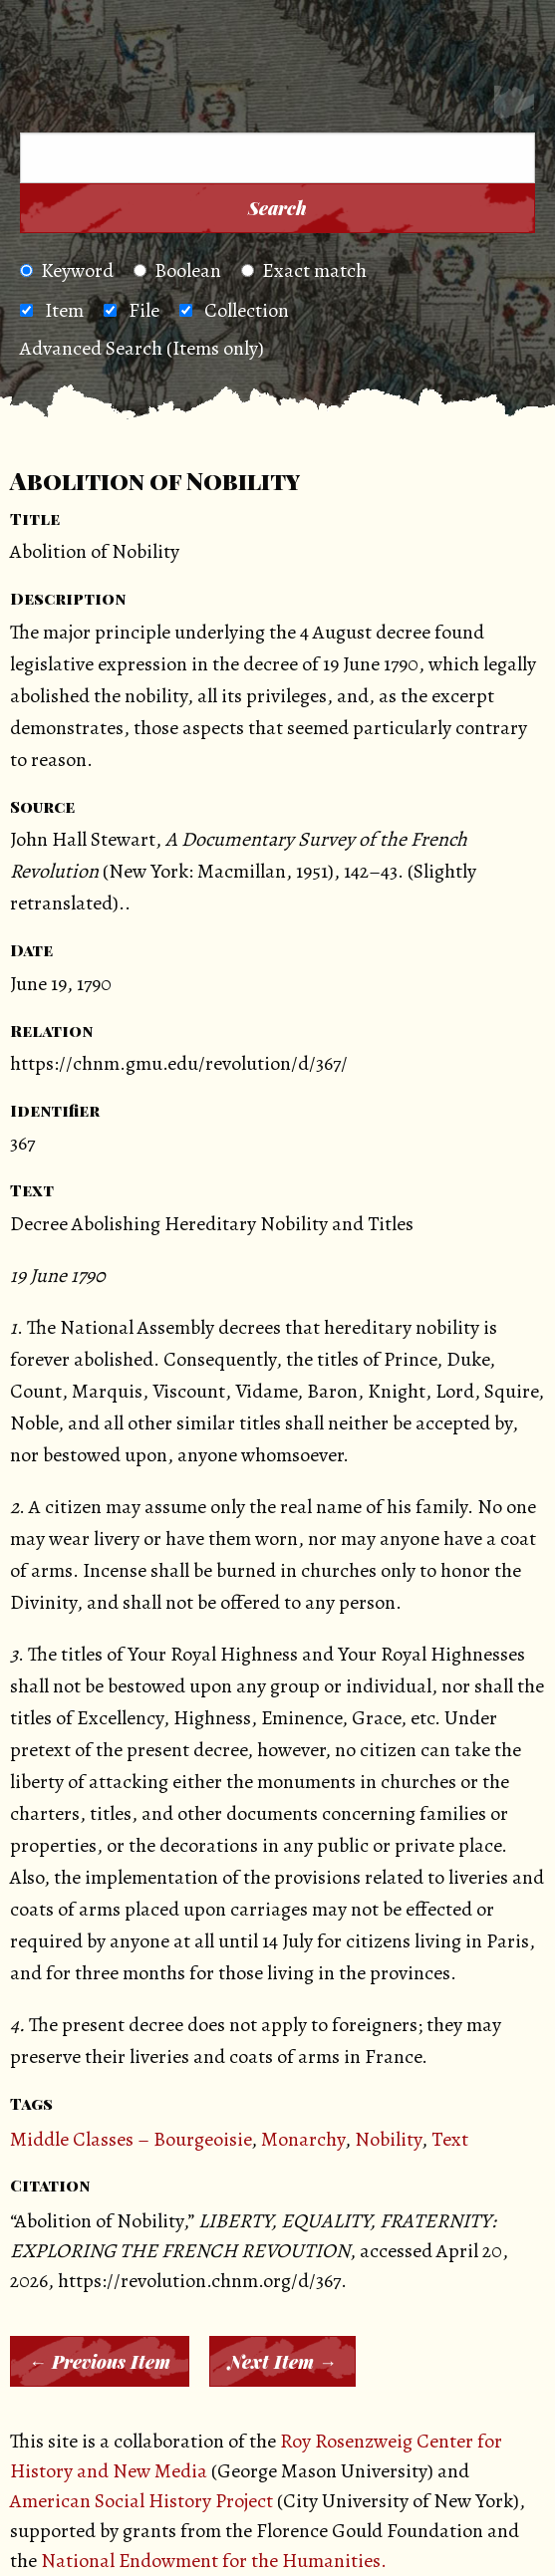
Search (277, 208)
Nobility (388, 2139)
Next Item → (282, 2362)
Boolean (177, 270)
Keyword (67, 270)
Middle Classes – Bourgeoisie (130, 2139)
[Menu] (49, 106)
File (144, 310)
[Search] (514, 106)
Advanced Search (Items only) (142, 348)
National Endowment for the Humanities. (214, 2560)
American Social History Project (141, 2500)
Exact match (304, 270)
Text (449, 2139)
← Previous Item (99, 2362)
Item (64, 310)
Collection (246, 310)
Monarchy (303, 2139)
